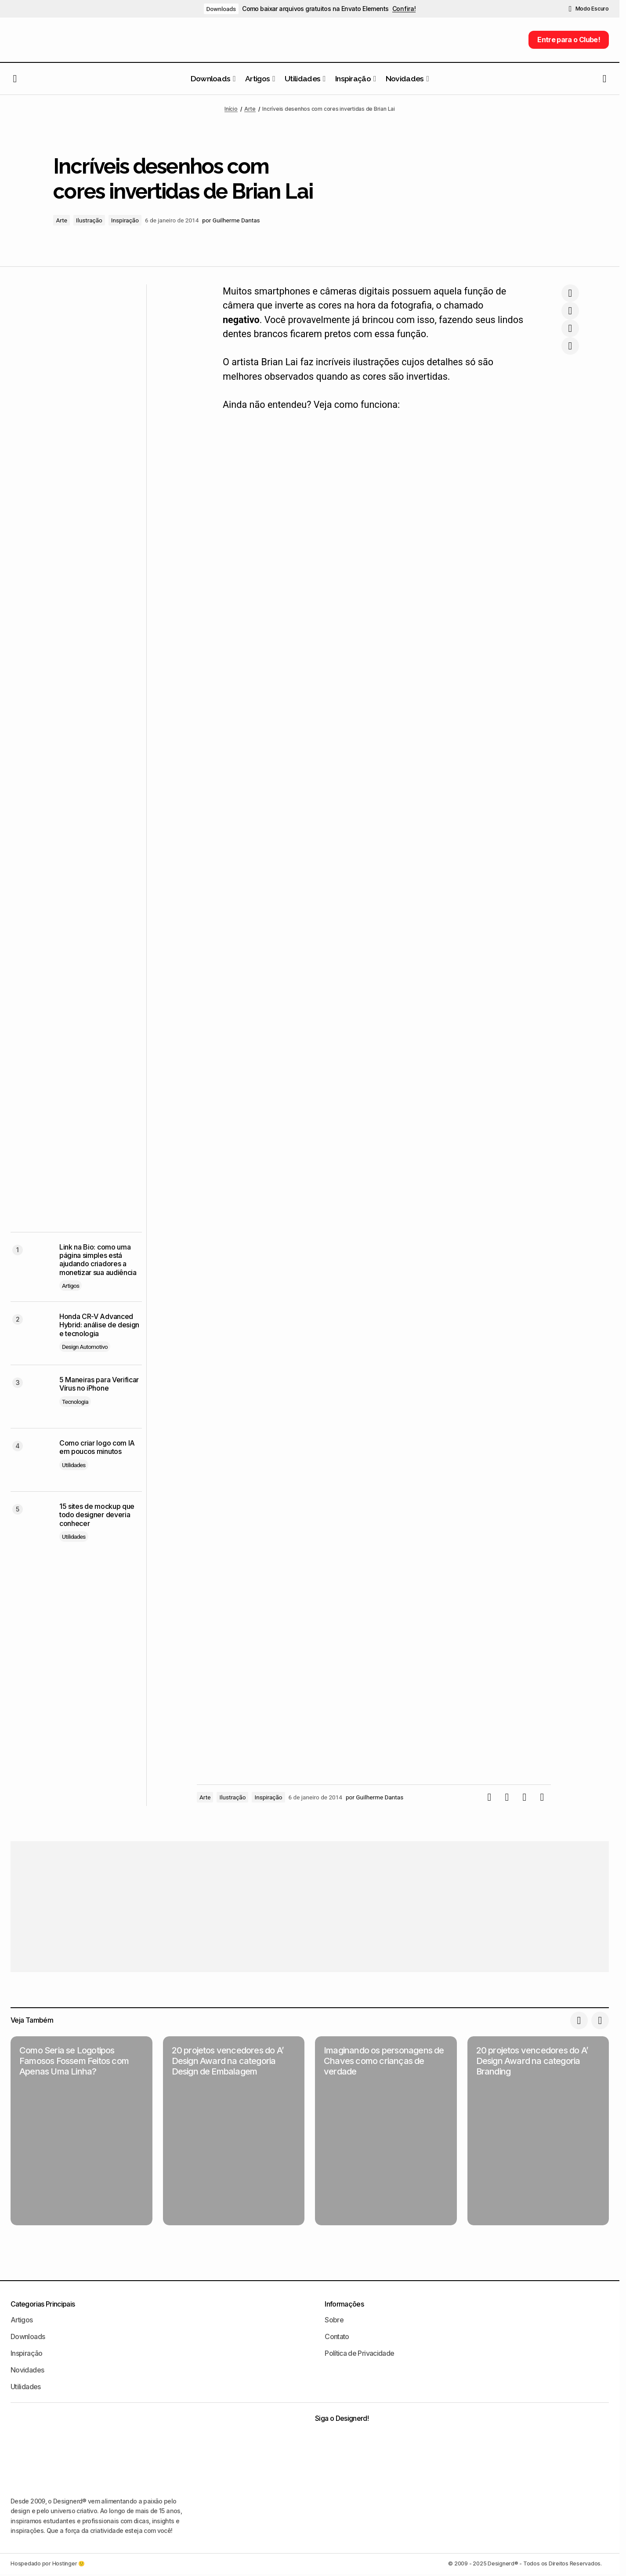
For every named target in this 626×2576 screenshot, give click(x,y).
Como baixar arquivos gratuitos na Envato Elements (315, 8)
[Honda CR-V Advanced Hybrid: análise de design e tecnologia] (31, 1333)
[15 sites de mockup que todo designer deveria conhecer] (31, 1523)
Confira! (404, 8)
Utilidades (74, 1464)
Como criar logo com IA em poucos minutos (97, 1447)
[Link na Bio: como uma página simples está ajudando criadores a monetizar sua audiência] (31, 1264)
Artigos (70, 1285)
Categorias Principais (43, 2304)
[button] (589, 9)
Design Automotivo (85, 1346)
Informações (344, 2304)
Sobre (334, 2319)
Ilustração (89, 220)
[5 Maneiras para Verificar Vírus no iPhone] (31, 1396)
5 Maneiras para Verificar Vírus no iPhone (99, 1384)
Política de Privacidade (359, 2353)
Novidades (27, 2369)
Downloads (221, 8)
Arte (249, 108)
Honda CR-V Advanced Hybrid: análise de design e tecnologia (99, 1324)
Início (231, 108)
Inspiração (125, 220)
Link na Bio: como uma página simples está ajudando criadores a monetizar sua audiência (98, 1260)
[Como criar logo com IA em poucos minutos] (31, 1460)
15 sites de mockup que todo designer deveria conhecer (96, 1514)
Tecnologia (75, 1401)
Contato (337, 2336)
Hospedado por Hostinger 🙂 (48, 2563)
